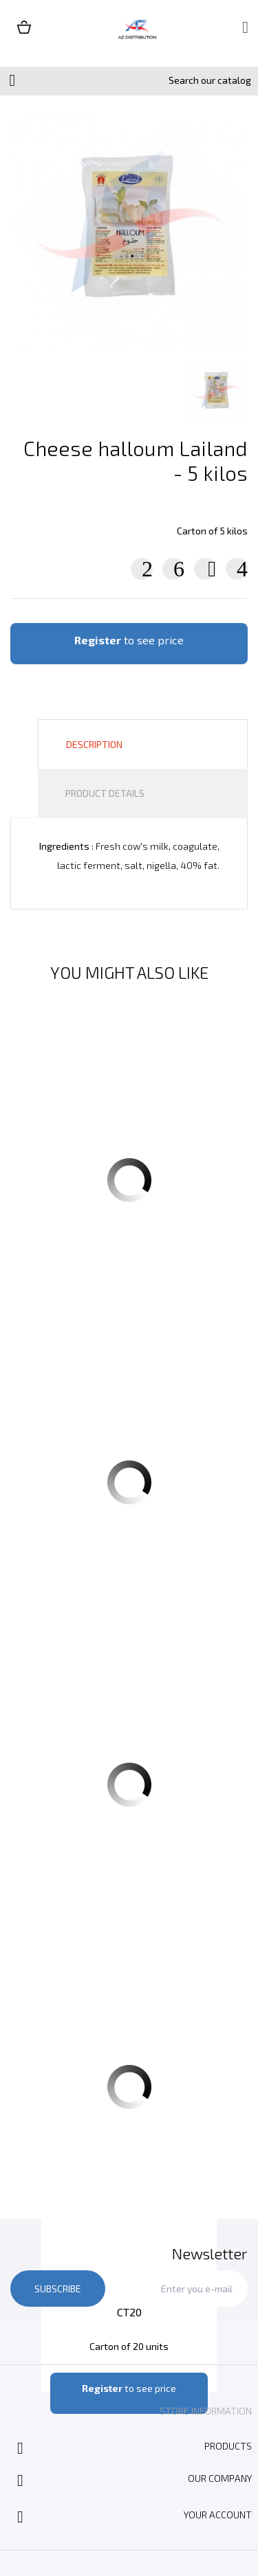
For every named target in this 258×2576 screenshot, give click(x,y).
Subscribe (57, 2288)
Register (97, 639)
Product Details (104, 793)
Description (94, 744)
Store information (206, 2411)
